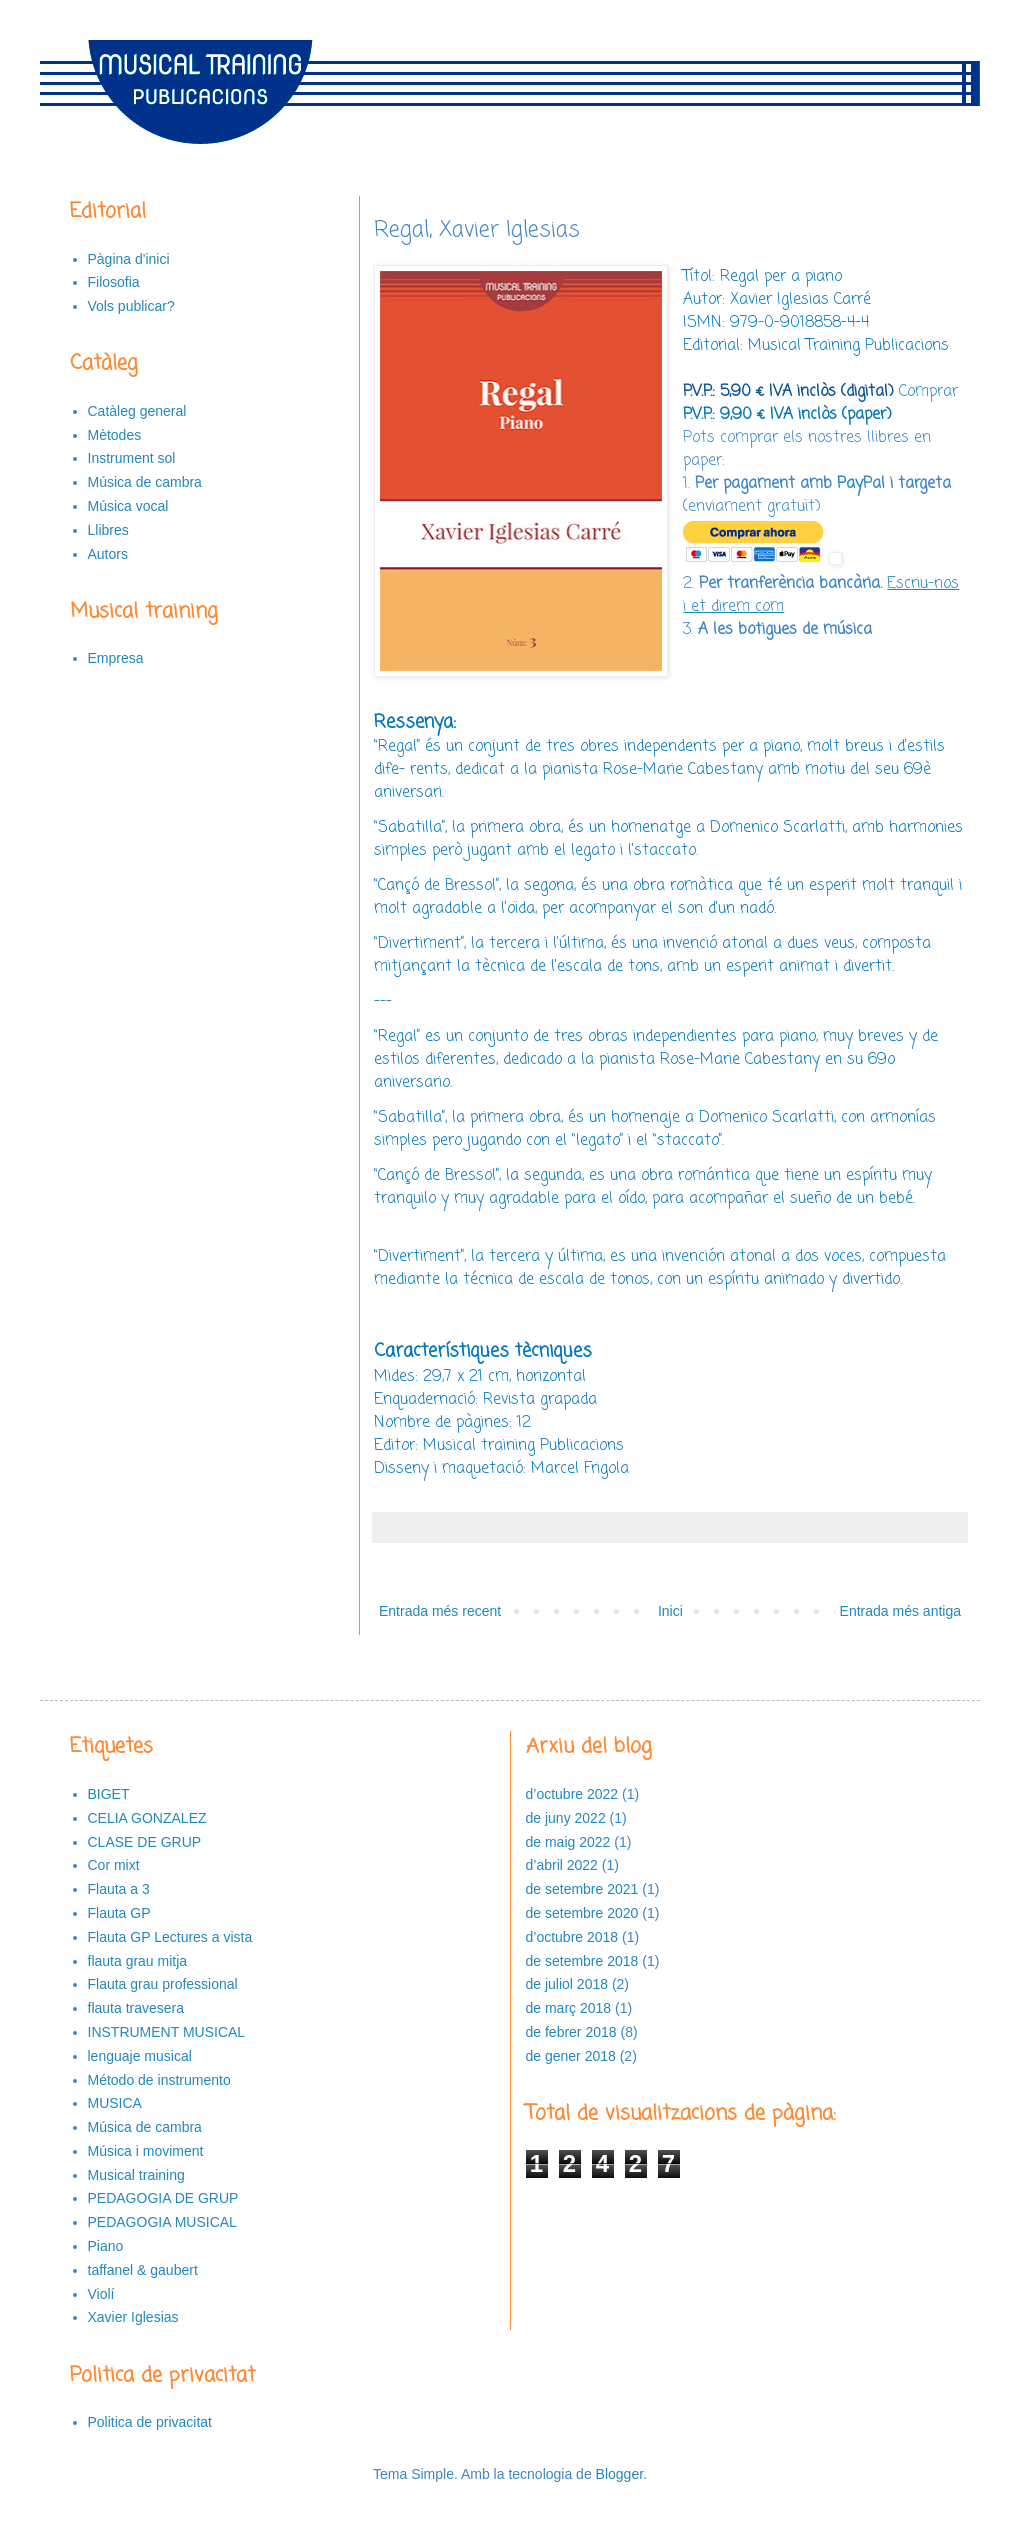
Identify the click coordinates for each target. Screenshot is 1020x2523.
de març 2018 (569, 2008)
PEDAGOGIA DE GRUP (163, 2198)
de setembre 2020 (582, 1913)
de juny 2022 (566, 1818)
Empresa (116, 658)
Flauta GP (119, 1913)
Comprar (928, 391)
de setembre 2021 (582, 1889)
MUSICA (115, 2103)
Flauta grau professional (163, 1984)
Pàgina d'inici (129, 259)
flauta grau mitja (138, 1961)
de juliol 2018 (567, 1984)
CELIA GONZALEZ (147, 1818)
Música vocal (128, 506)
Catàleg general (137, 411)
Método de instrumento (159, 2080)
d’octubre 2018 (572, 1937)
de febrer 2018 (571, 2032)
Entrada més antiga (900, 1611)
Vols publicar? (131, 306)
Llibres (108, 530)
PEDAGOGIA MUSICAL (162, 2222)
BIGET (109, 1794)
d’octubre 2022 (572, 1794)
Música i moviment (146, 2151)
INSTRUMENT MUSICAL (167, 2032)
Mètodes (115, 435)
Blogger (619, 2474)
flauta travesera (136, 2008)
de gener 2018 (571, 2056)
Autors (108, 554)
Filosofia (114, 282)
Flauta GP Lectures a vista (170, 1937)
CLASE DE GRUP (145, 1842)
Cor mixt (114, 1865)
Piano (106, 2246)
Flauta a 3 (119, 1889)
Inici (670, 1611)
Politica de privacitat (150, 2422)
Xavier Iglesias (133, 2317)
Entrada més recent (440, 1611)
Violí (101, 2294)
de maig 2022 (568, 1842)
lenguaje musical (140, 2056)
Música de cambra (145, 482)
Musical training (136, 2175)
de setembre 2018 (582, 1961)
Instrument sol (132, 458)
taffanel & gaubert (143, 2270)
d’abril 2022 (562, 1865)
